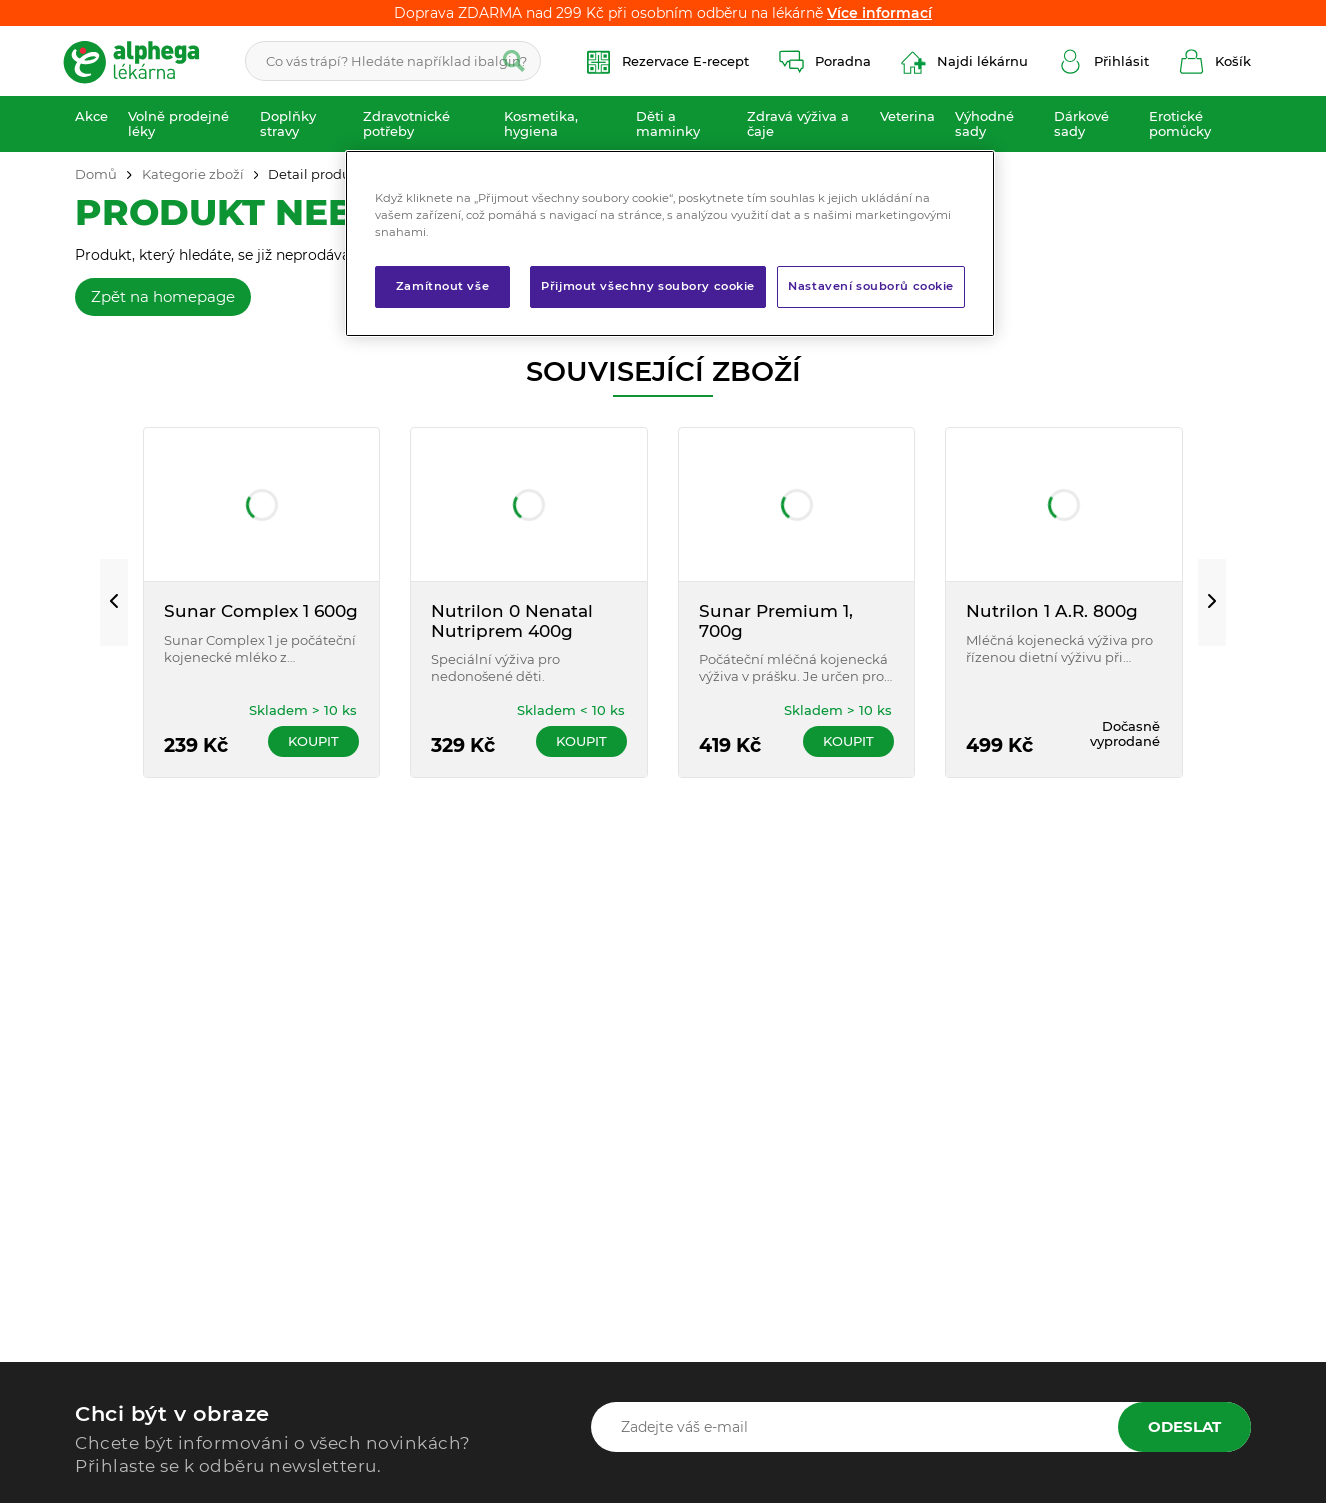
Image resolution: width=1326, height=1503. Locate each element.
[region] (670, 243)
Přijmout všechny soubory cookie (648, 286)
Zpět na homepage (163, 296)
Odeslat (1184, 1426)
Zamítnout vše (442, 286)
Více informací (879, 13)
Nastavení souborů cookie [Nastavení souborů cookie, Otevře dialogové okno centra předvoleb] (871, 286)
